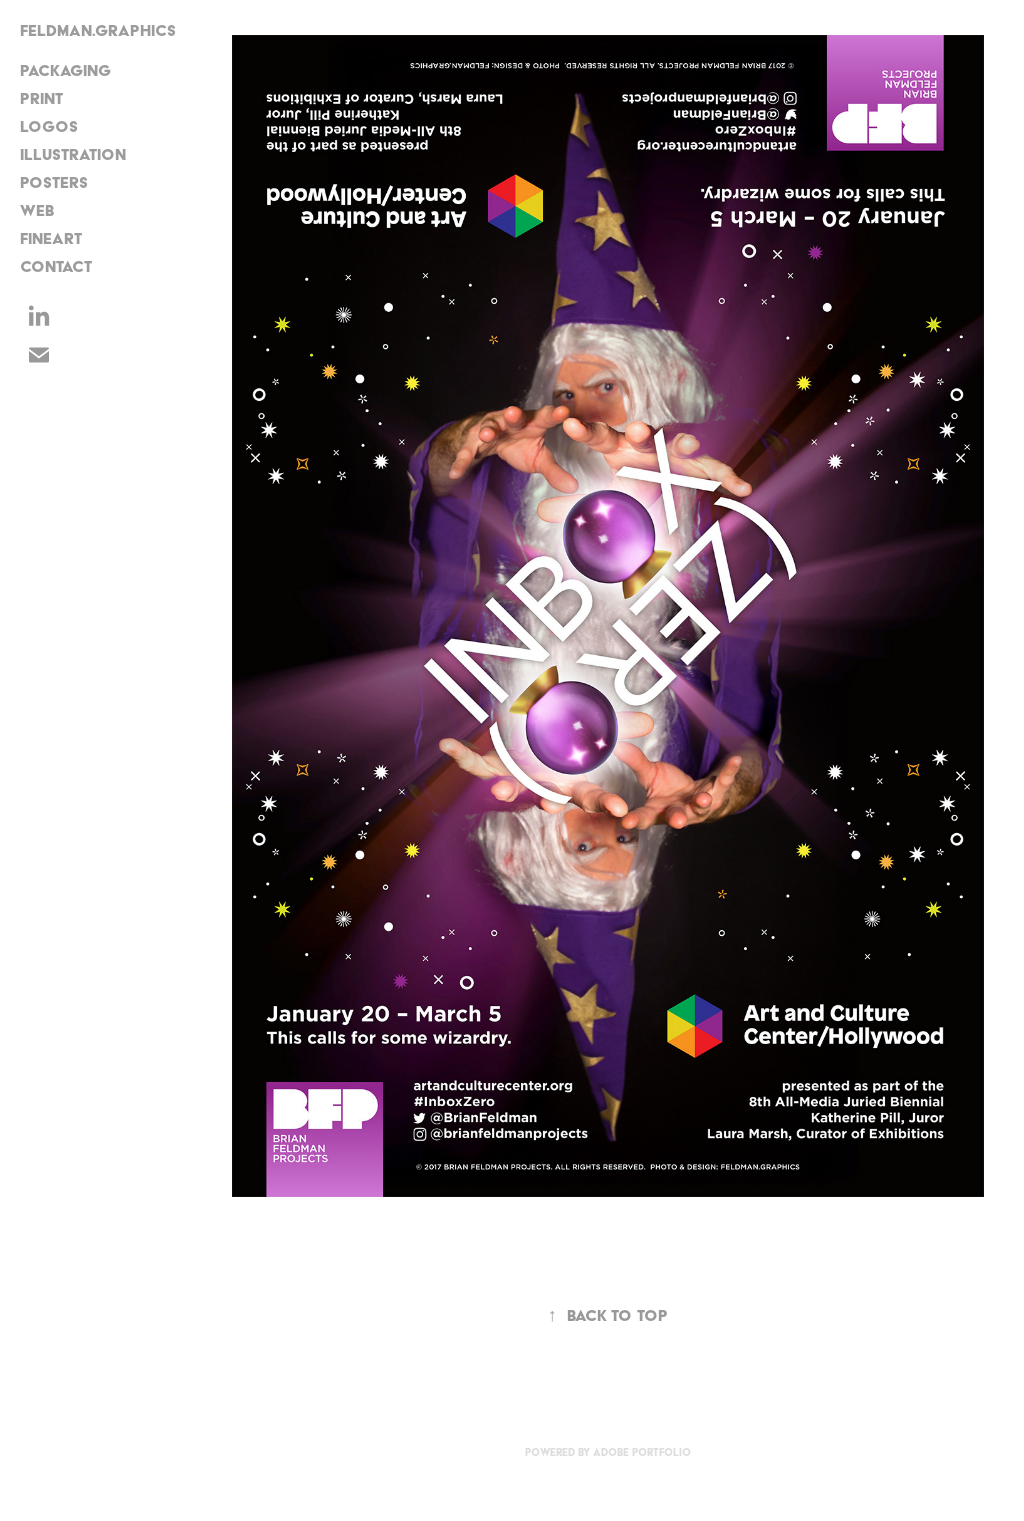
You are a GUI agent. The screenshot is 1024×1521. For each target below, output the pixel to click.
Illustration (73, 154)
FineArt (51, 238)
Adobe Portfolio (642, 1452)
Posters (54, 182)
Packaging (65, 70)
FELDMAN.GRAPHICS (98, 30)
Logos (49, 126)
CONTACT (56, 266)
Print (41, 98)
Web (37, 210)
